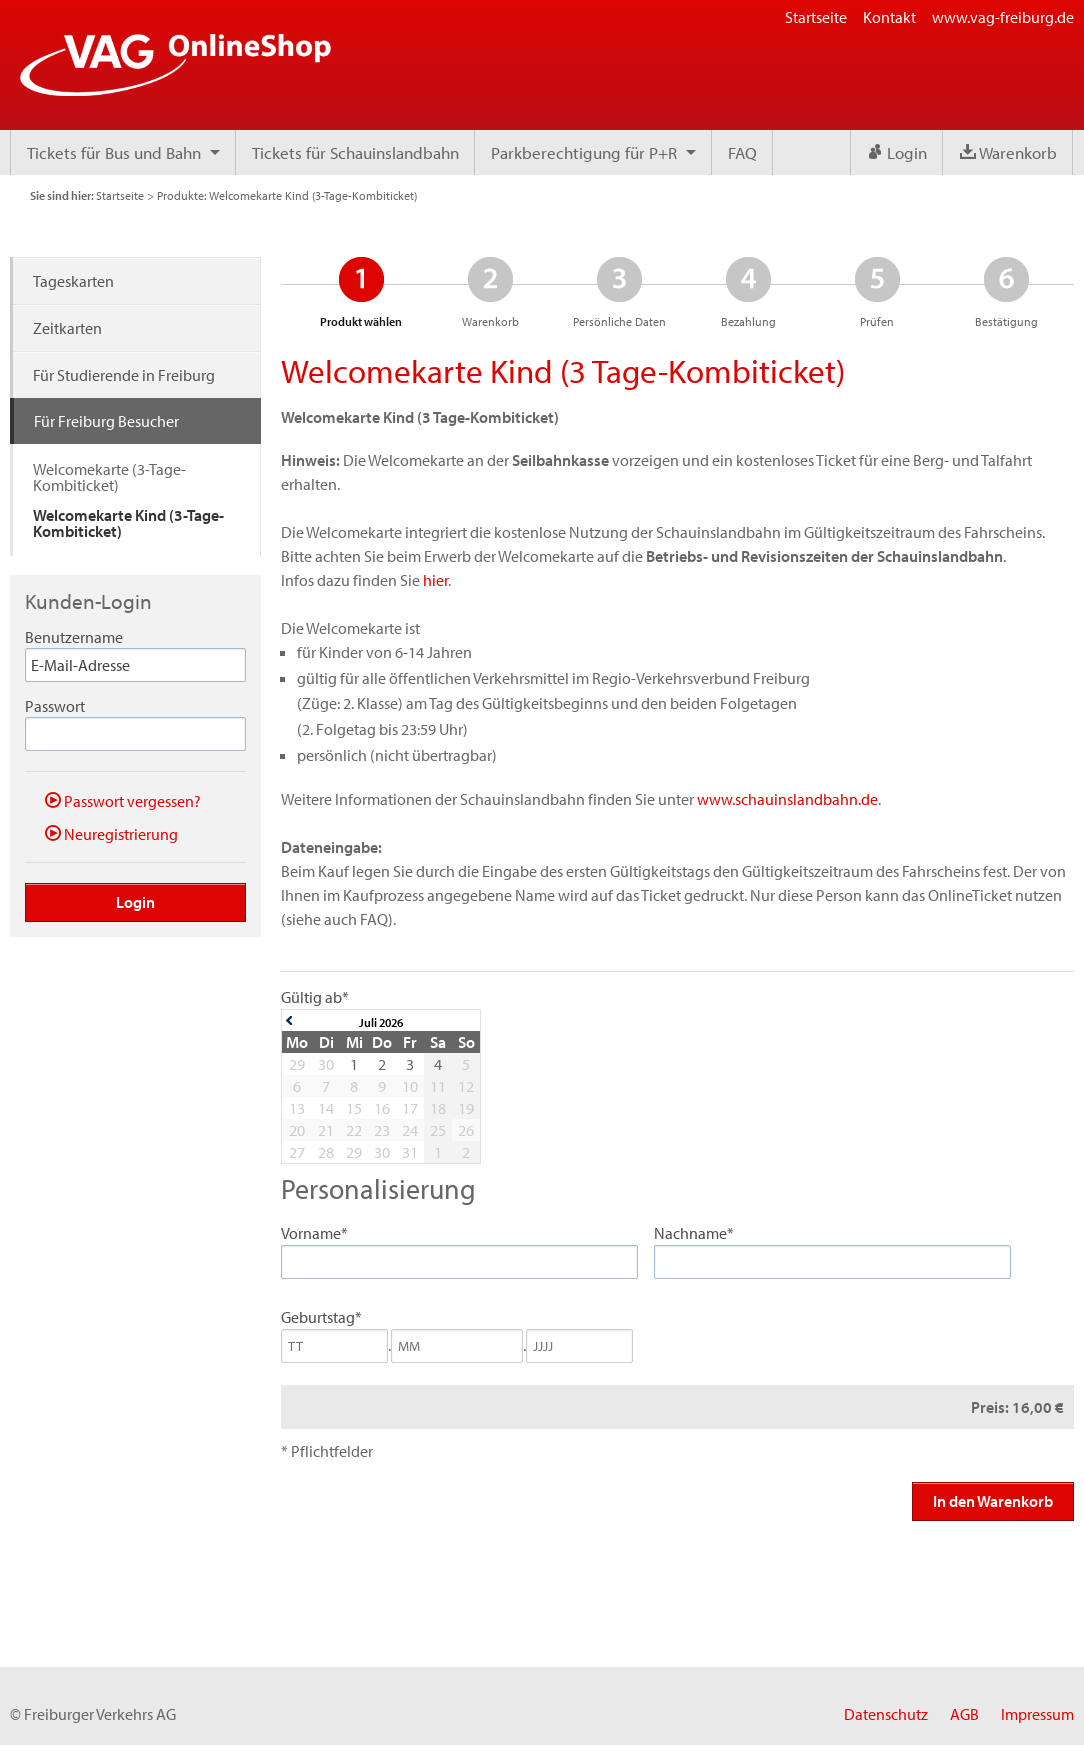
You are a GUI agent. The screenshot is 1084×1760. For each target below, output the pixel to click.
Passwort (55, 706)
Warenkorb (1008, 152)
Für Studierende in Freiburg (124, 375)
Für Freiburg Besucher (106, 421)
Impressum (1037, 1714)
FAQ (742, 152)
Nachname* (694, 1233)
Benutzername (74, 637)
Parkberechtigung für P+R (584, 152)
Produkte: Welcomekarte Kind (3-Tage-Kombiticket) (287, 195)
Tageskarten (73, 281)
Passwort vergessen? (123, 800)
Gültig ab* (315, 997)
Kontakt (889, 17)
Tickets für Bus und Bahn (114, 152)
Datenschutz (886, 1714)
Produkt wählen (361, 292)
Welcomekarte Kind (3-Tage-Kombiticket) (128, 523)
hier (435, 580)
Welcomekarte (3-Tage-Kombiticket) (109, 477)
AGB (964, 1714)
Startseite (816, 17)
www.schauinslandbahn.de (787, 799)
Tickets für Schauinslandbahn (355, 152)
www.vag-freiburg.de (1003, 17)
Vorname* (314, 1233)
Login (897, 152)
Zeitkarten (67, 328)
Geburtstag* (321, 1317)
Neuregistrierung (111, 833)
